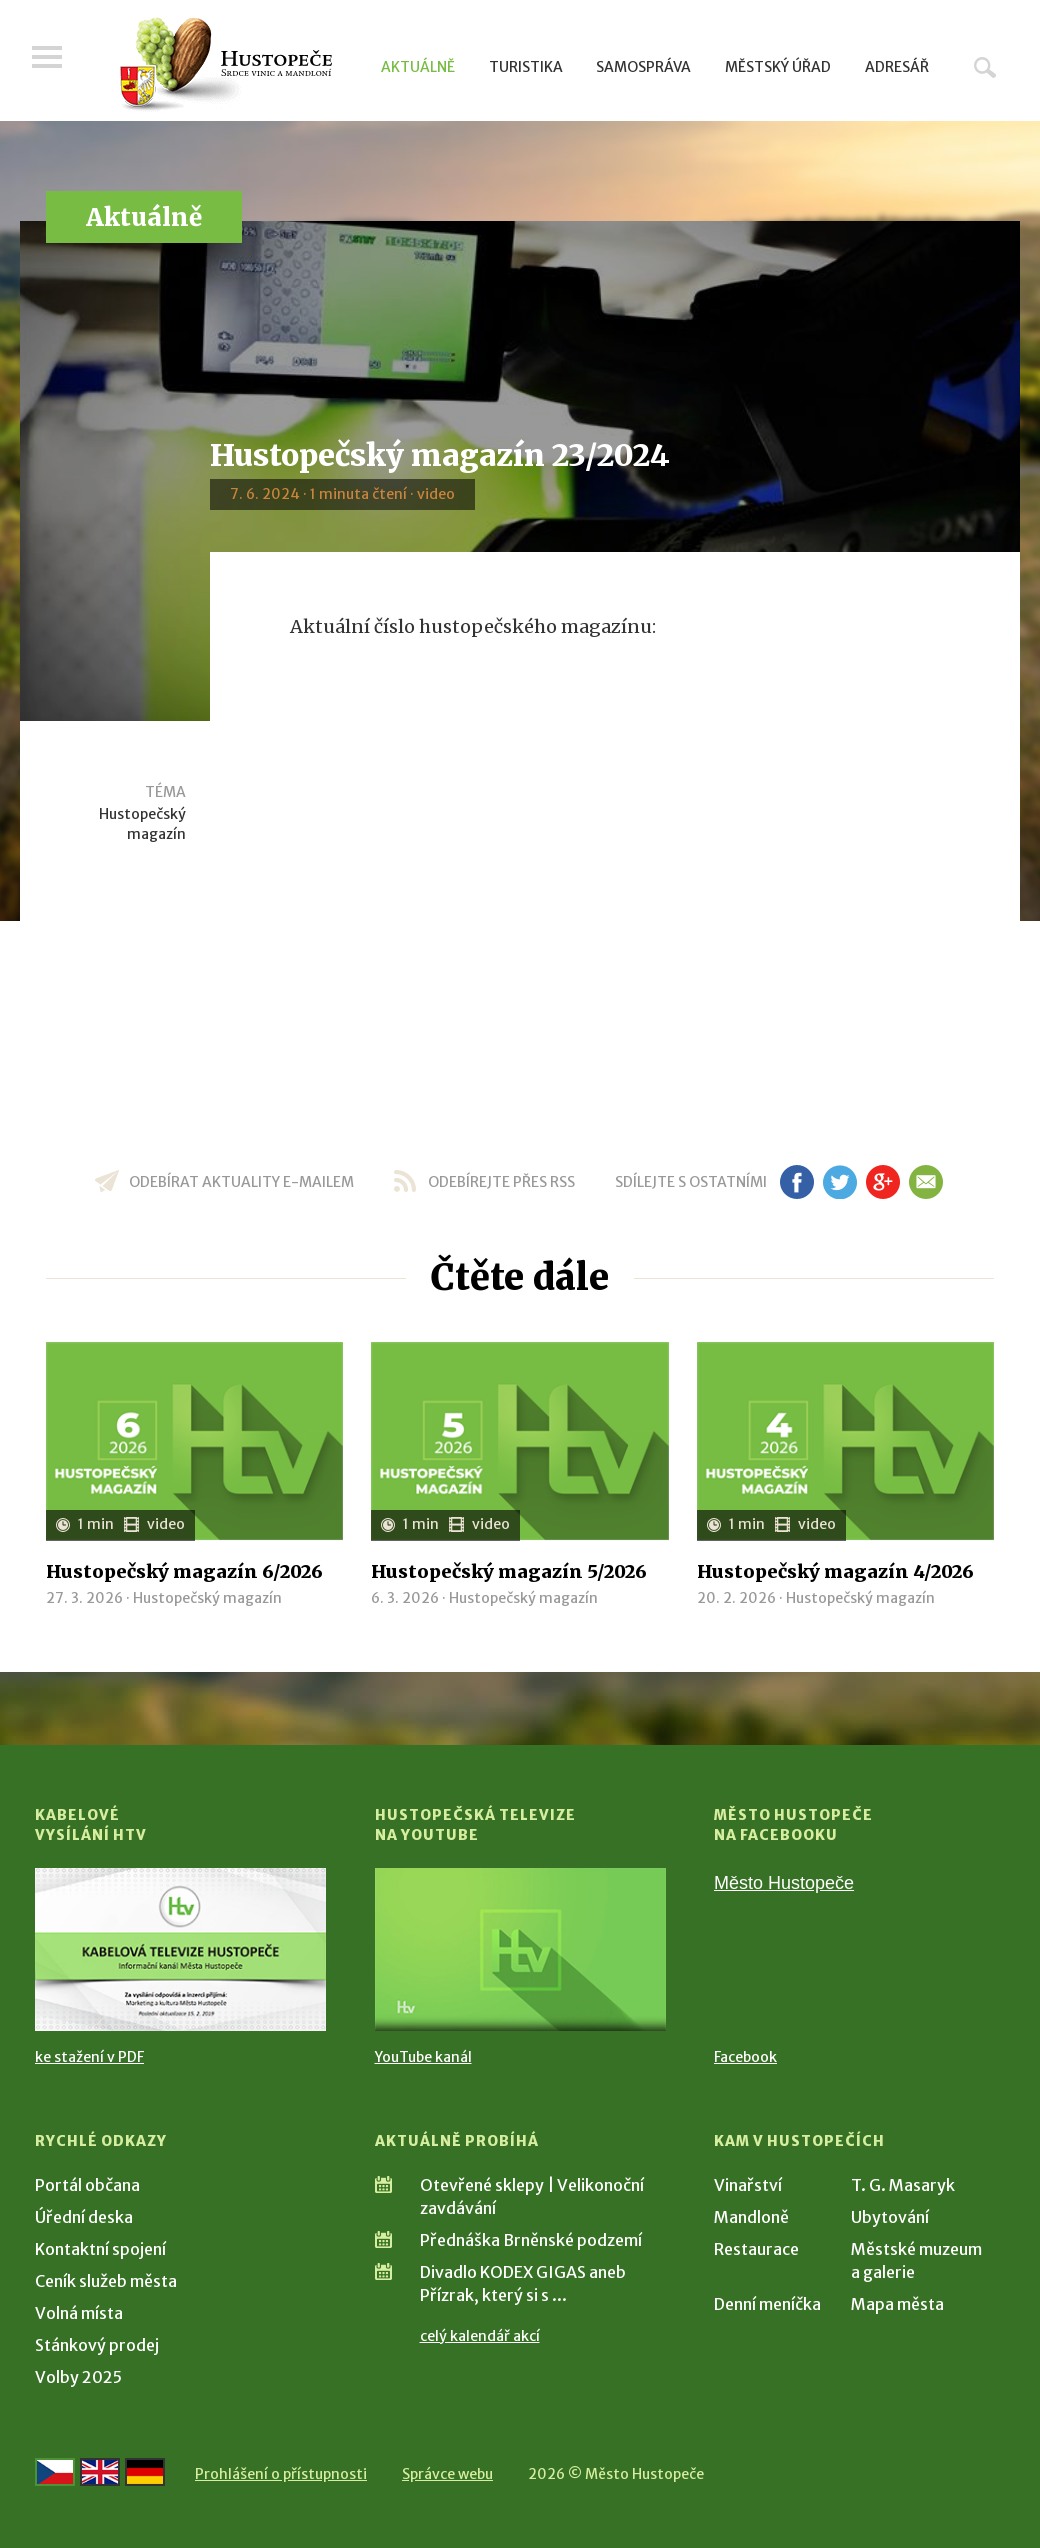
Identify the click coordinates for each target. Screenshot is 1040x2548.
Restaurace (756, 2249)
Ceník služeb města (106, 2281)
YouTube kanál (423, 2057)
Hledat (985, 67)
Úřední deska (84, 2217)
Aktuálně (418, 67)
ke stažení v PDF (89, 2057)
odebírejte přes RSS (501, 1182)
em (925, 1182)
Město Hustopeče (784, 1883)
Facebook (745, 2057)
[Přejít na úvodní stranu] (225, 65)
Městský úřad (778, 67)
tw (839, 1182)
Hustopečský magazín (142, 824)
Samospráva (643, 67)
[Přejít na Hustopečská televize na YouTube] (520, 1949)
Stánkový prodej (97, 2345)
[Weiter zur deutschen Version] (145, 2472)
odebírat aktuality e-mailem (241, 1182)
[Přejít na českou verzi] (55, 2472)
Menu (50, 62)
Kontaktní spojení (100, 2249)
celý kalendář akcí (480, 2336)
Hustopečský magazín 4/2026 (835, 1571)
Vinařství (748, 2185)
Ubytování (890, 2217)
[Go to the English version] (100, 2472)
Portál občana (87, 2185)
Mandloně (751, 2217)
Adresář (897, 67)
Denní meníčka (767, 2304)
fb (797, 1182)
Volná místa (79, 2313)
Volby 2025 (78, 2377)
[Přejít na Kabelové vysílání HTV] (180, 1949)
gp (882, 1182)
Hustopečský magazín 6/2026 (184, 1571)
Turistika (526, 67)
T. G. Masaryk (903, 2185)
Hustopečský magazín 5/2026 (509, 1571)
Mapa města (897, 2304)
